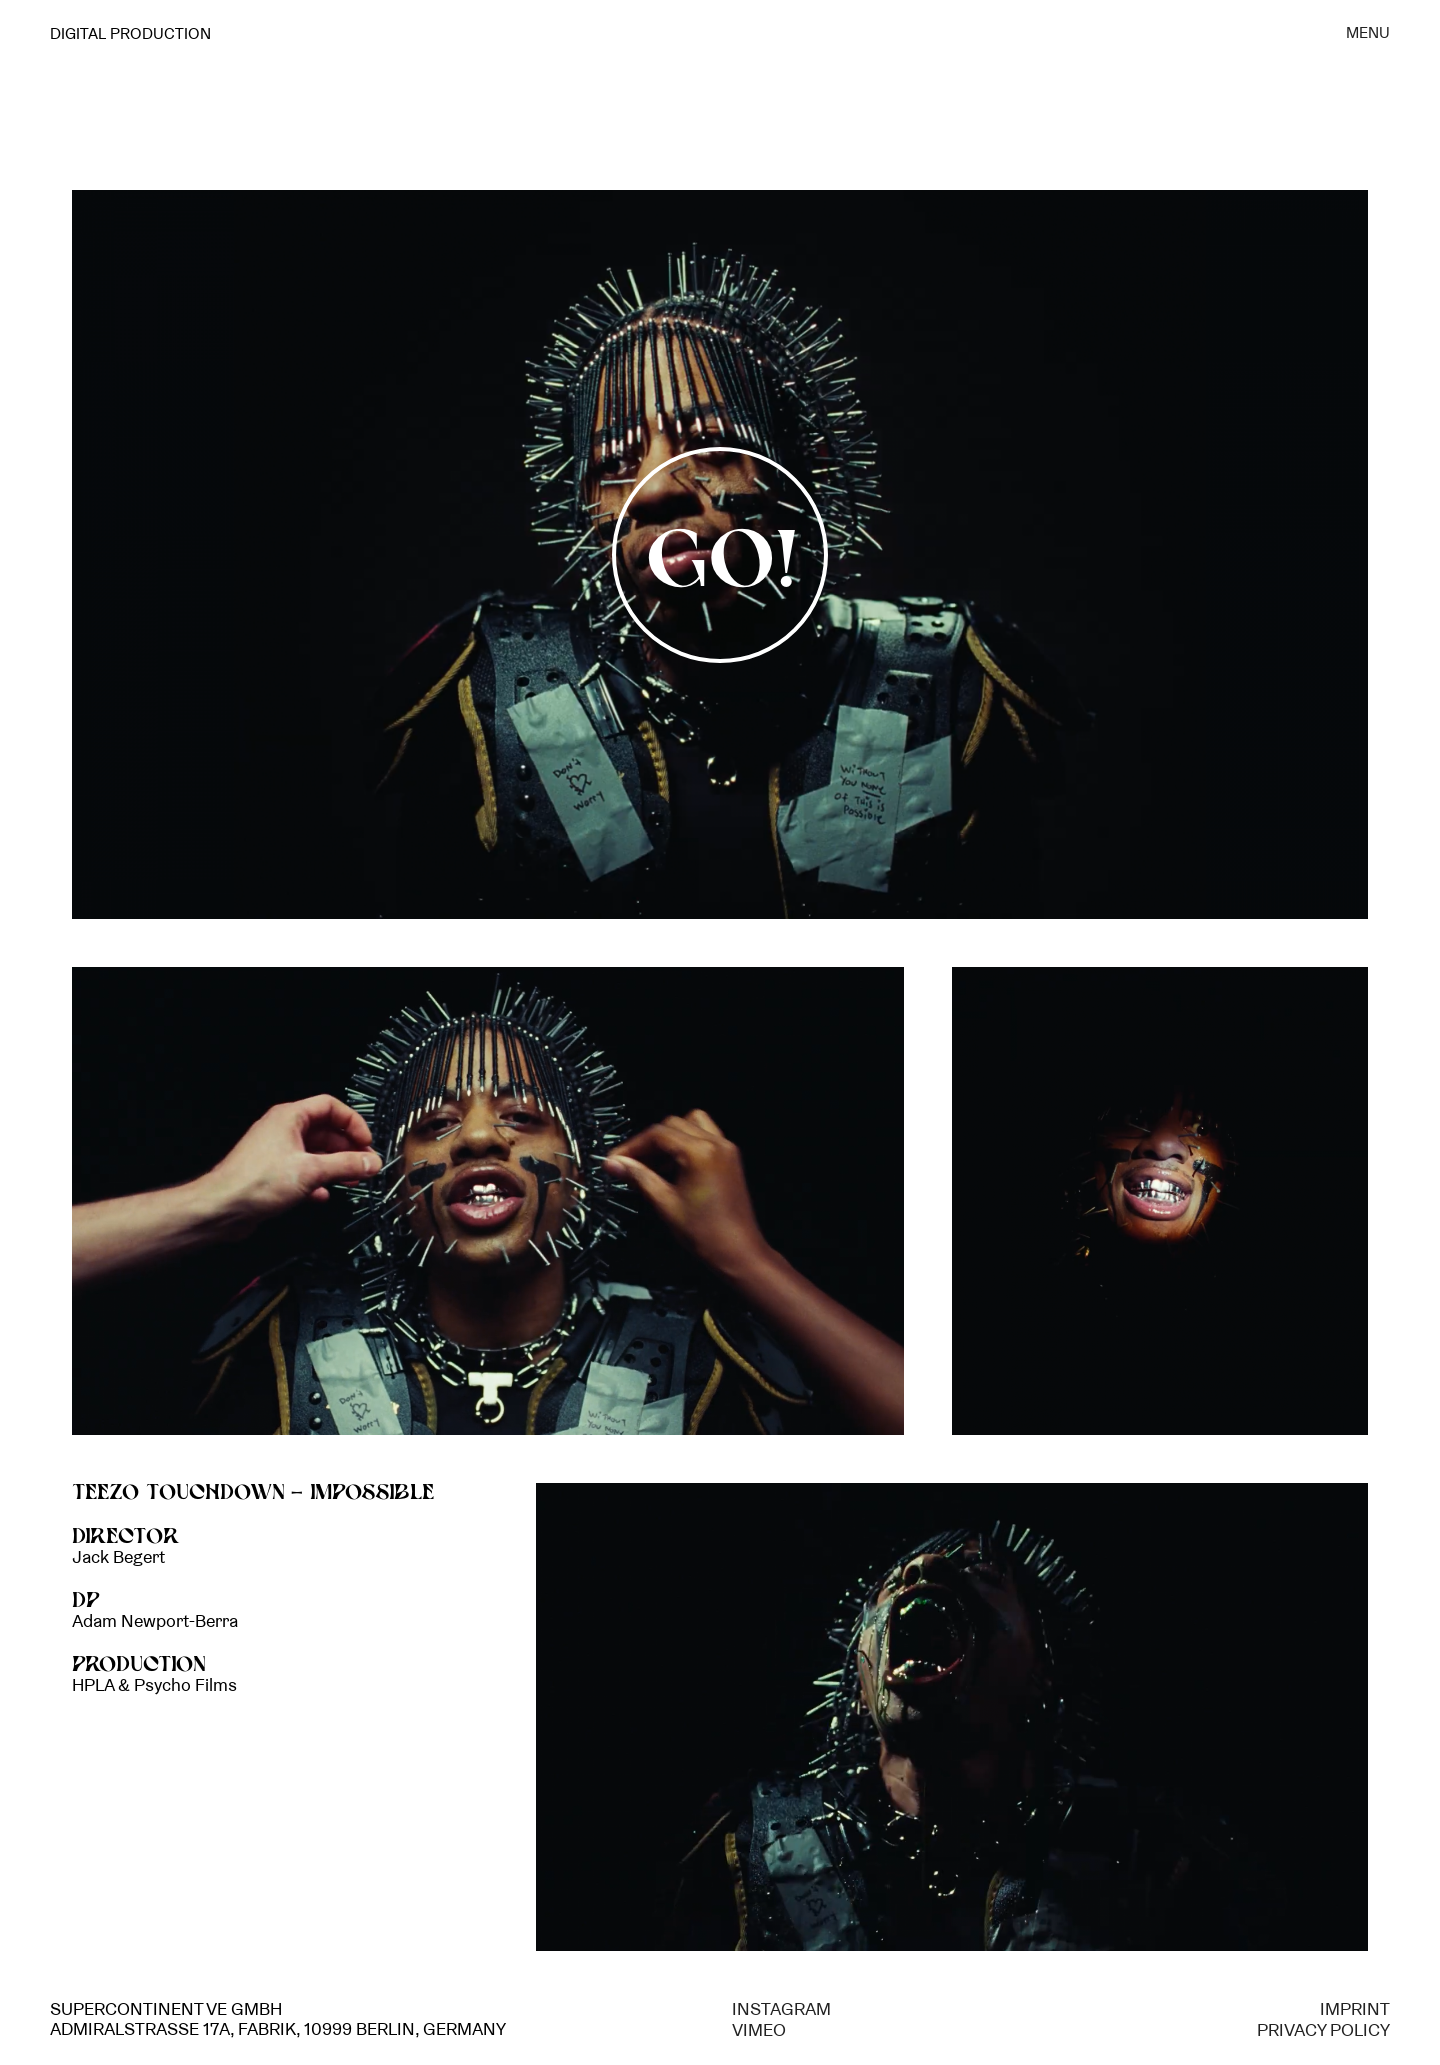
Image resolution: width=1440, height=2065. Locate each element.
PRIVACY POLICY (1323, 2030)
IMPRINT (1355, 2009)
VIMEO (759, 2030)
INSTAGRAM (781, 2009)
